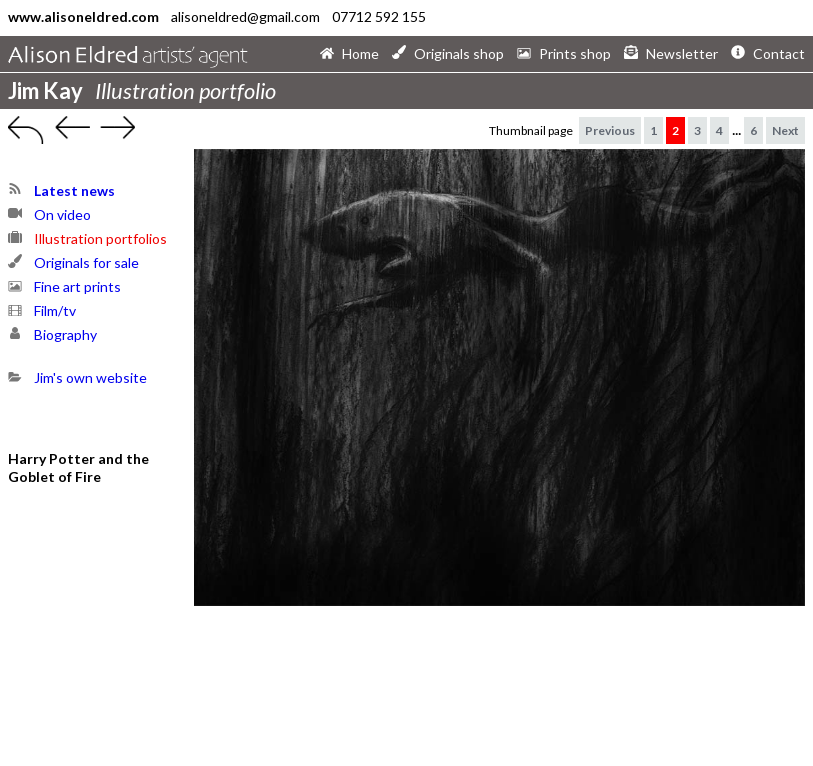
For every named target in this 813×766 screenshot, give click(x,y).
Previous (610, 130)
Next (785, 130)
